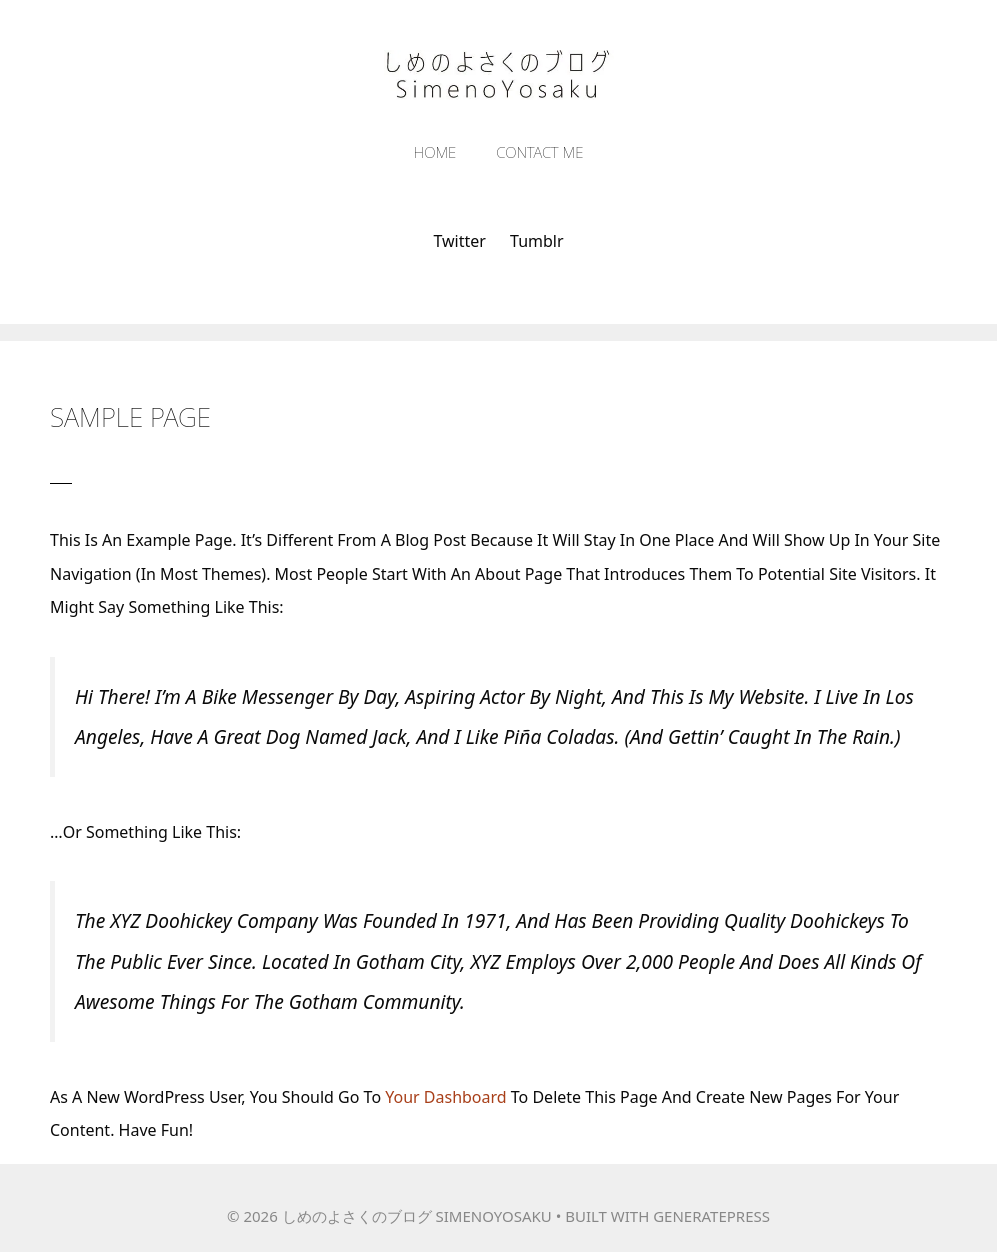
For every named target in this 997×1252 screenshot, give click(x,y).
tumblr (537, 241)
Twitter (459, 241)
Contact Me (539, 152)
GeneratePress (711, 1216)
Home (435, 152)
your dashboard (445, 1097)
